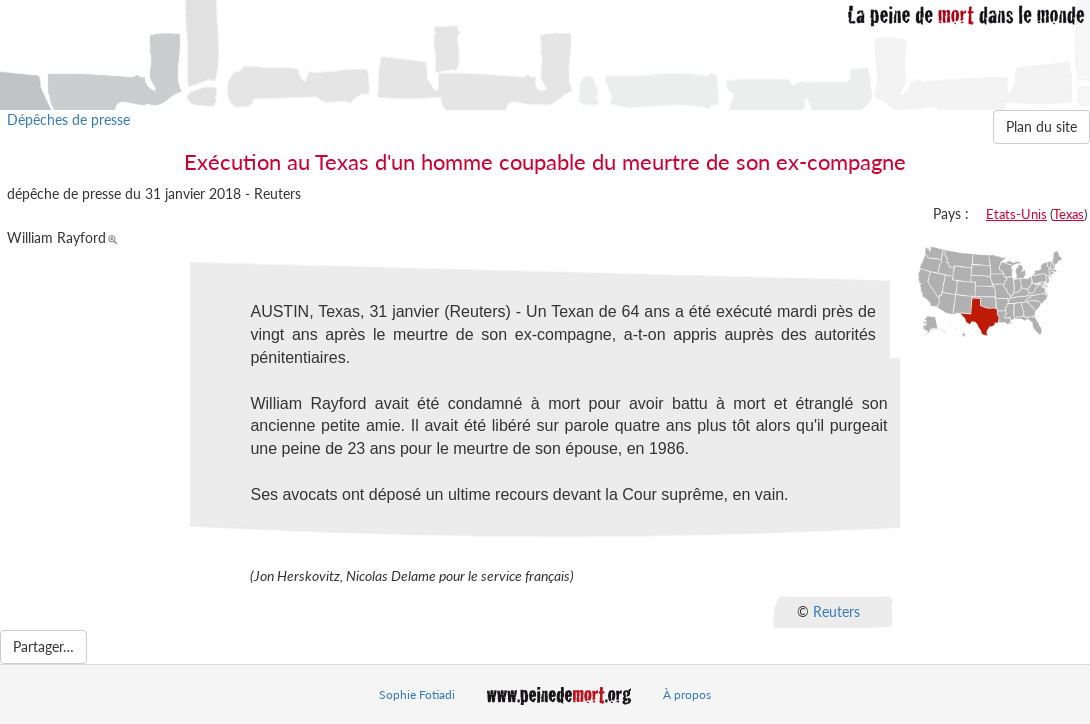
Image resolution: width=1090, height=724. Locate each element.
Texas (1068, 214)
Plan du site (1041, 126)
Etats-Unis (1016, 214)
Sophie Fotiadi (417, 694)
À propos (687, 694)
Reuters (836, 610)
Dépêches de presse (68, 119)
